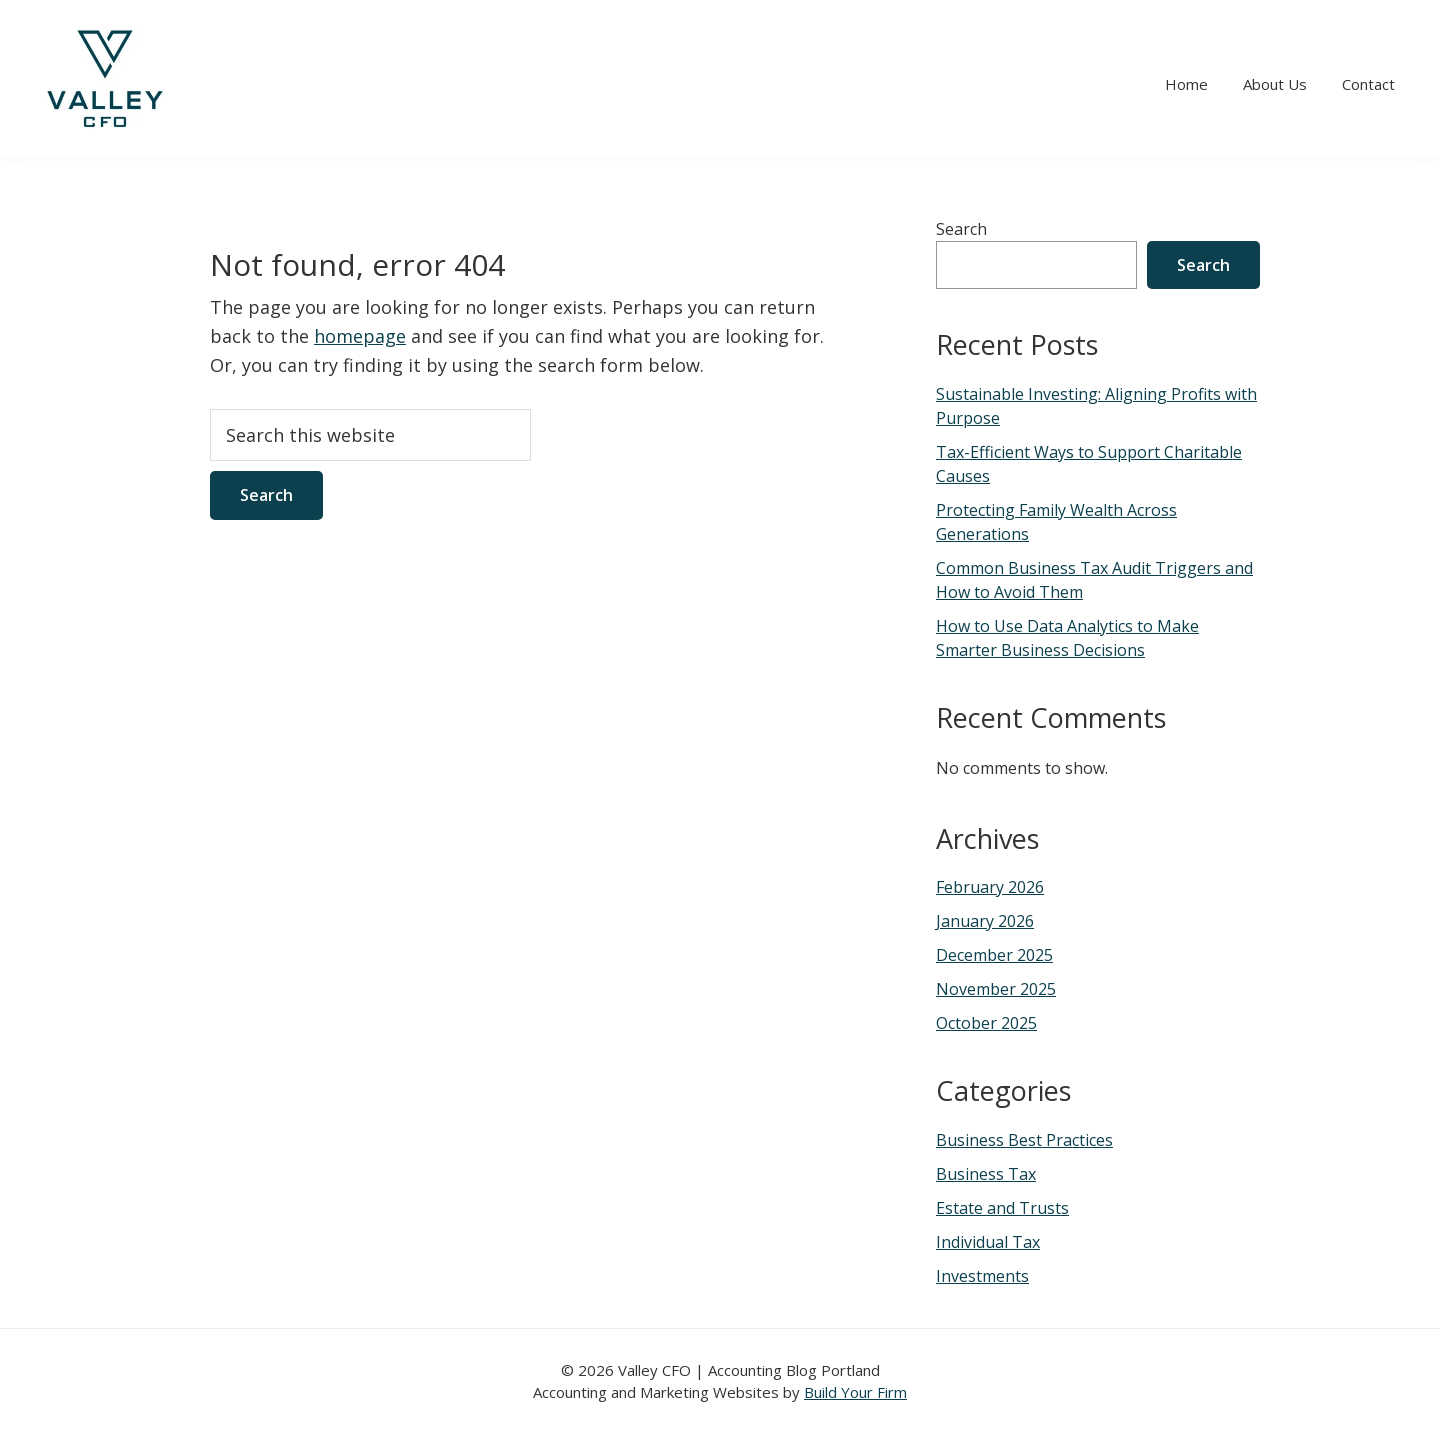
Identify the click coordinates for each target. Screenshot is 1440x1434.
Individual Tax (988, 1242)
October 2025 (986, 1023)
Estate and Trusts (1002, 1208)
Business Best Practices (1024, 1140)
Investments (982, 1276)
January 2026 (985, 921)
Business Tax (986, 1174)
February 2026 (990, 887)
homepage (360, 336)
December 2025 (994, 955)
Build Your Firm (855, 1392)
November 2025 (996, 989)
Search (961, 229)
